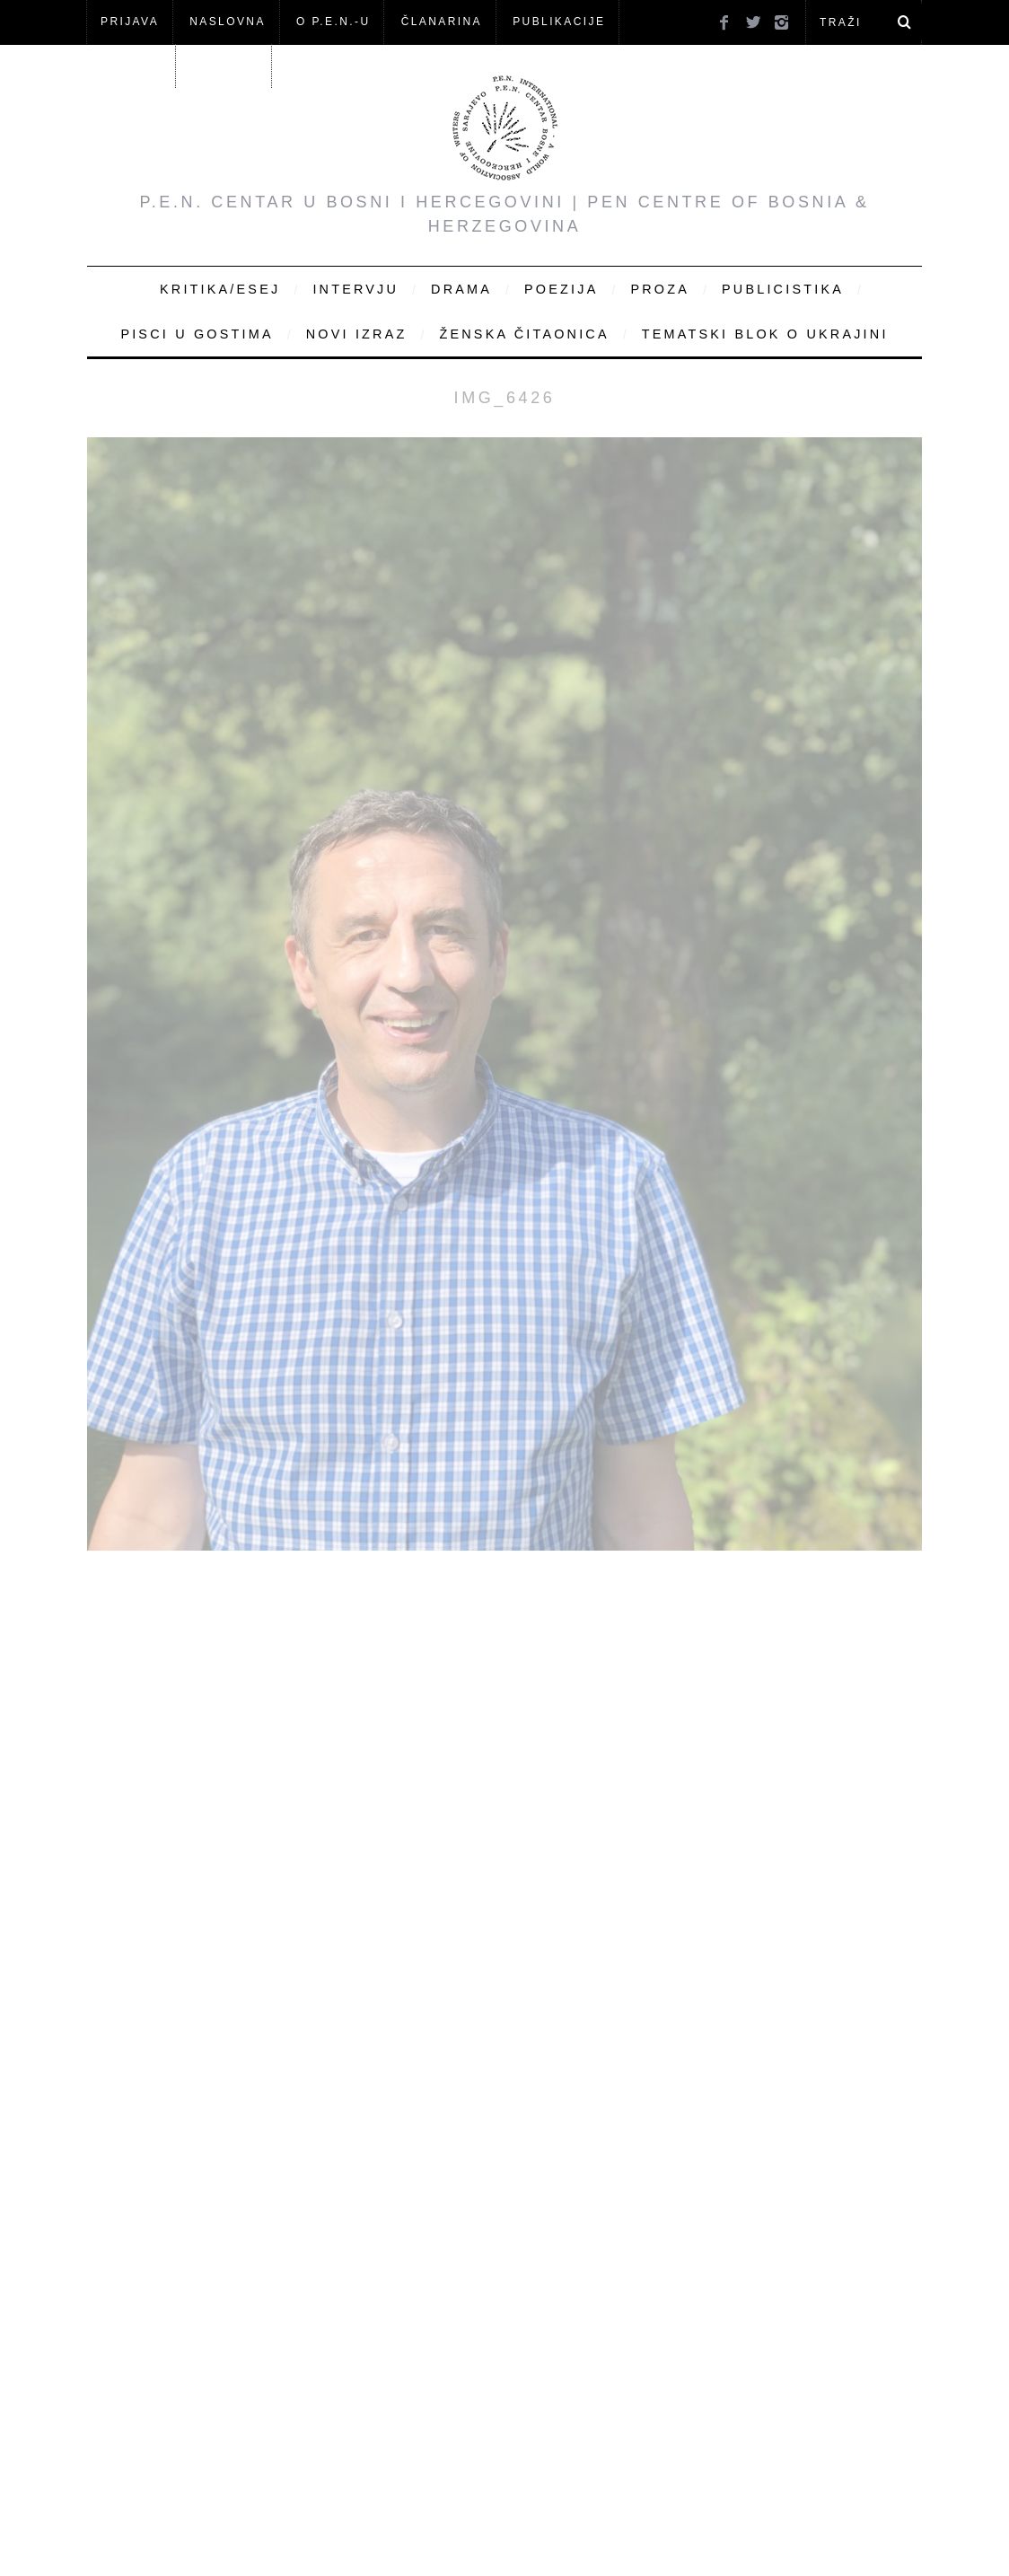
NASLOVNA (227, 21)
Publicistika (783, 289)
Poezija (561, 289)
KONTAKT (226, 65)
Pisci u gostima (196, 334)
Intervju (355, 289)
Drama (461, 289)
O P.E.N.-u (333, 21)
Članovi (131, 65)
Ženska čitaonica (524, 334)
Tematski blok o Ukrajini (765, 334)
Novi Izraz (357, 334)
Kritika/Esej (220, 289)
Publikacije (559, 21)
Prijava (130, 21)
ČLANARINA (441, 21)
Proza (659, 289)
